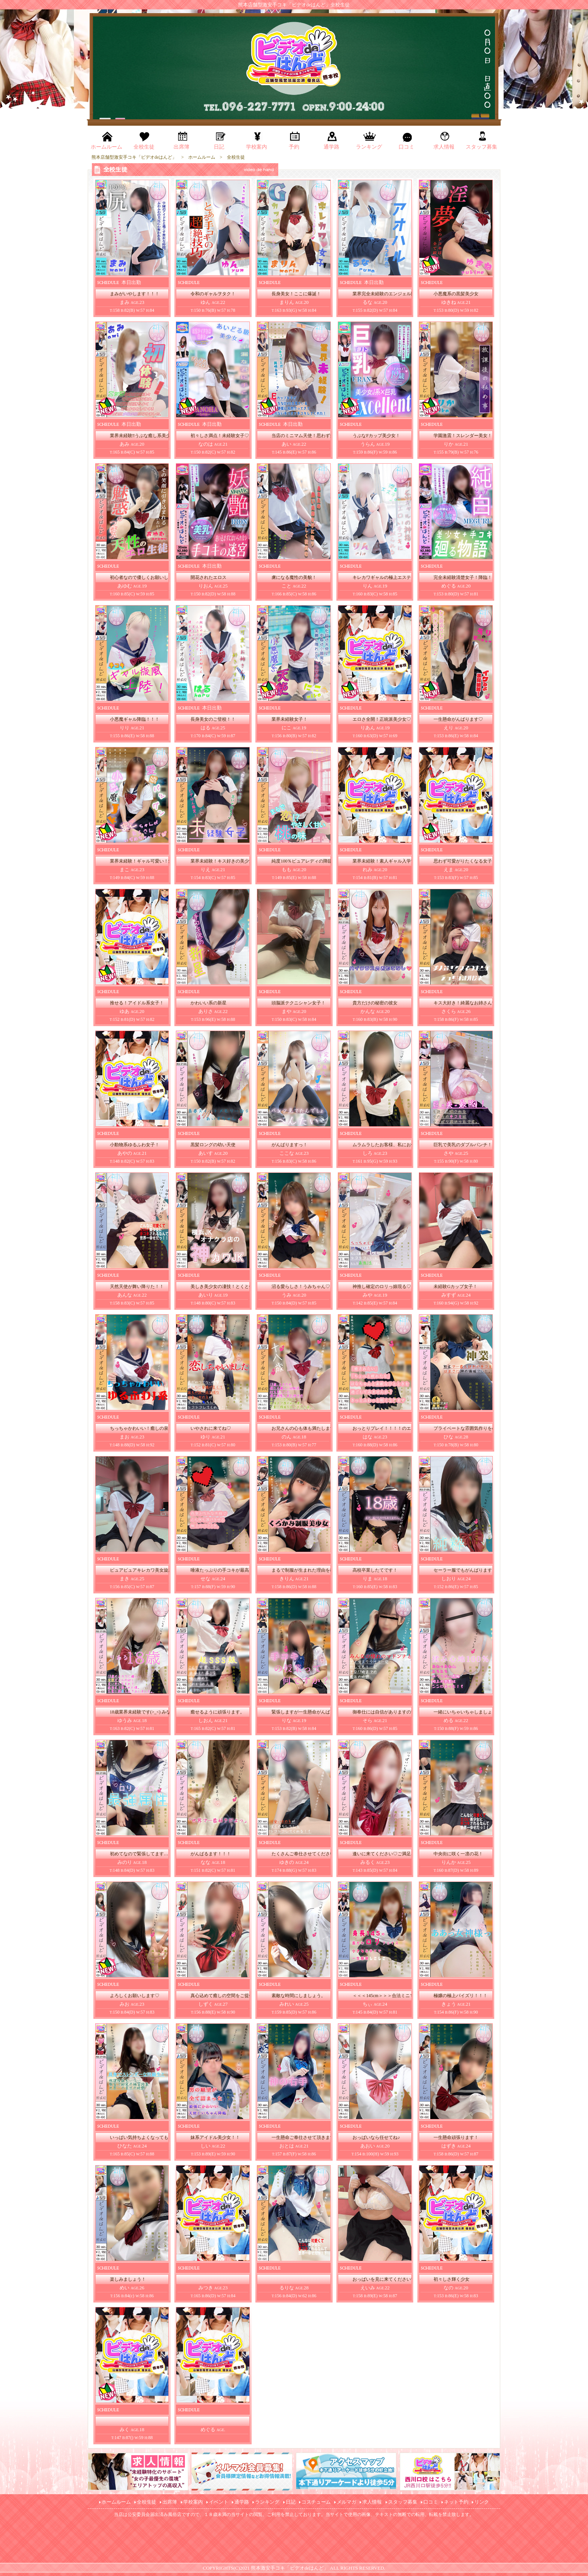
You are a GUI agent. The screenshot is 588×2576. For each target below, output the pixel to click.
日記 (291, 2502)
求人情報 (372, 2502)
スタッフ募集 (402, 2502)
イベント (218, 2502)
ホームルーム (116, 2502)
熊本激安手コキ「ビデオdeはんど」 (289, 2568)
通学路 (241, 2502)
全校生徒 (146, 2502)
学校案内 (193, 2502)
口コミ (430, 2502)
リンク (481, 2502)
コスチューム (316, 2502)
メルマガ (346, 2502)
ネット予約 (456, 2502)
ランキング (267, 2502)
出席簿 (169, 2502)
